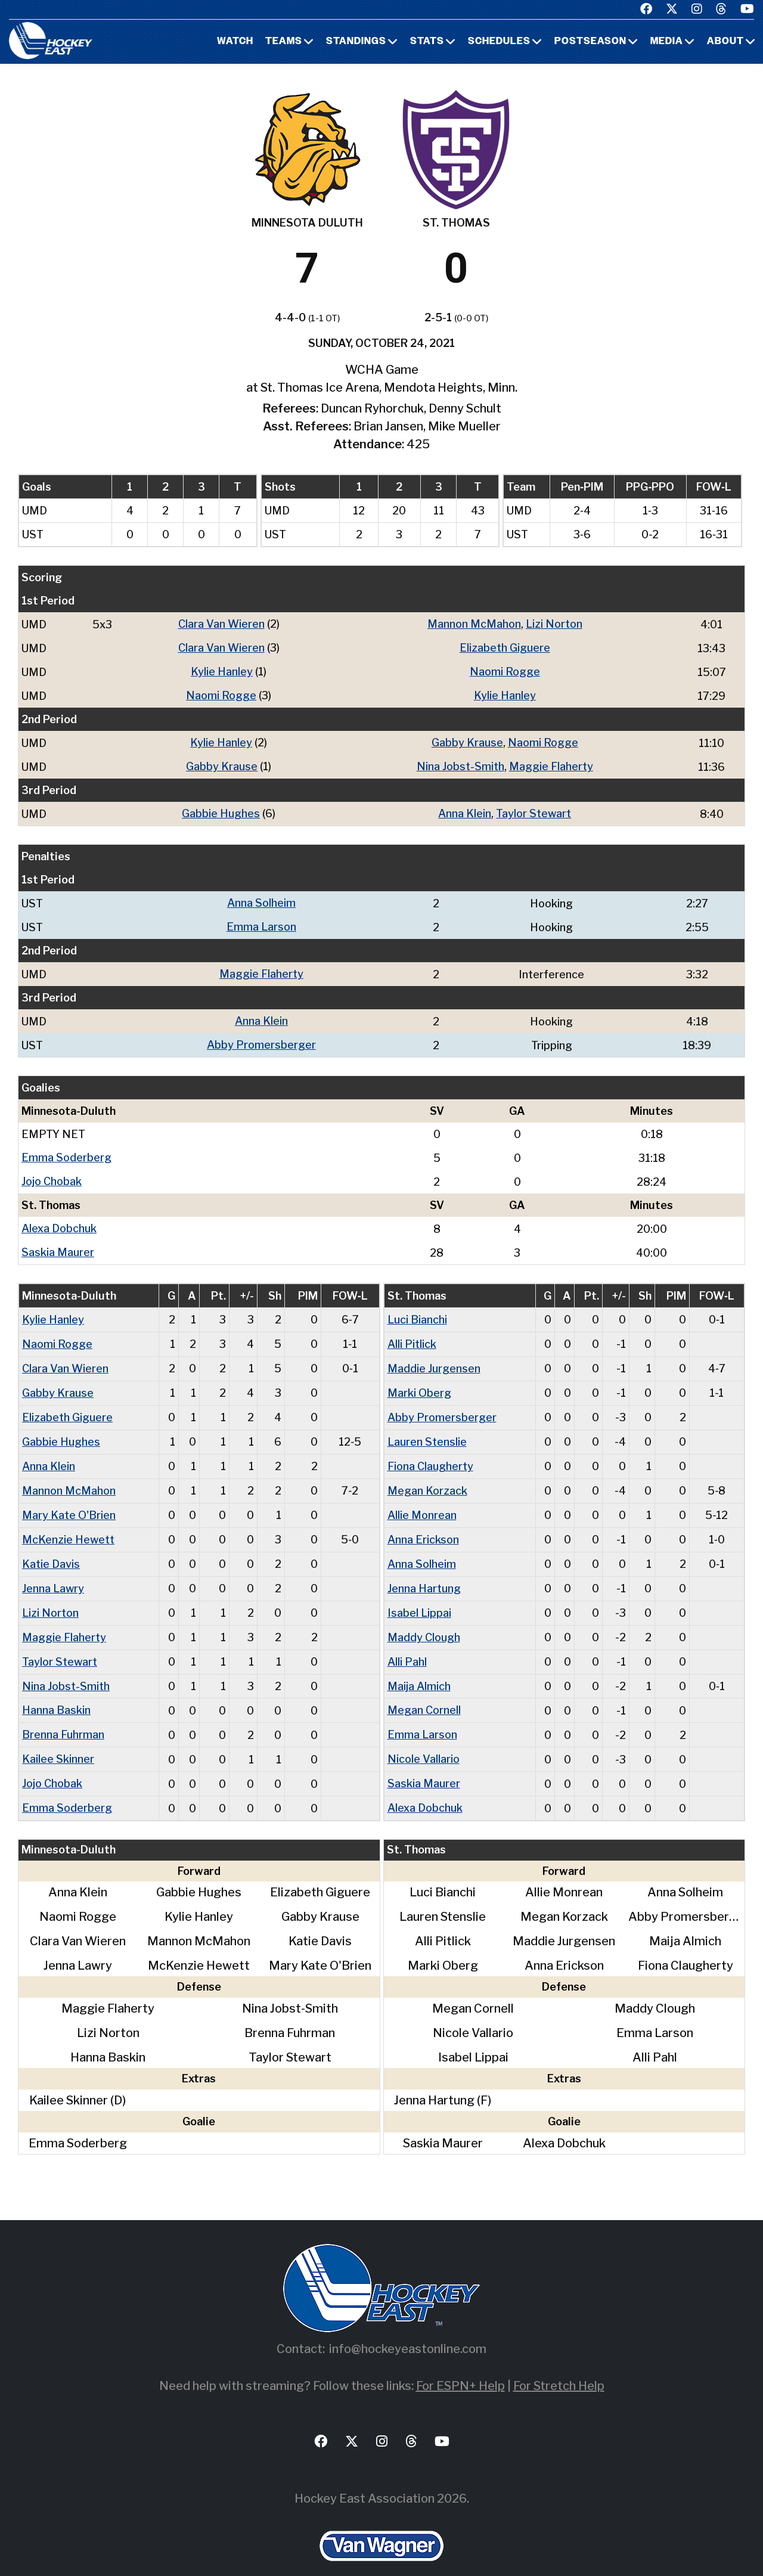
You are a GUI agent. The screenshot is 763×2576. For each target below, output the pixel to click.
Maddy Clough (423, 1620)
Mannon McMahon (474, 624)
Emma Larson (261, 922)
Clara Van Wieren (221, 624)
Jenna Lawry (53, 1572)
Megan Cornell (424, 1691)
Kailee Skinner (58, 1739)
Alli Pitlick (411, 1334)
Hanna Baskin (56, 1691)
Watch (235, 42)
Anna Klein (464, 810)
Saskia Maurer (57, 1243)
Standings (356, 42)
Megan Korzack (427, 1477)
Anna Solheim (261, 898)
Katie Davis (51, 1548)
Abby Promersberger (261, 1038)
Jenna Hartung (424, 1572)
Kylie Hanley (222, 670)
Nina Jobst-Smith (460, 763)
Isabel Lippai (419, 1596)
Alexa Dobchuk (59, 1220)
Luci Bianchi (417, 1310)
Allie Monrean (422, 1501)
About (725, 42)
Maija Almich (419, 1667)
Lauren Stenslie (427, 1429)
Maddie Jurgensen (433, 1357)
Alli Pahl (407, 1644)
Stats (427, 42)
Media (666, 42)
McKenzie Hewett (68, 1524)
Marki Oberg (419, 1381)
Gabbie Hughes (221, 810)
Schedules (499, 42)
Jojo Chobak (51, 1173)
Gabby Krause (467, 740)
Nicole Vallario (423, 1739)
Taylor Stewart (533, 810)
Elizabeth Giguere (505, 647)
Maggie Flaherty (551, 763)
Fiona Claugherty (430, 1453)
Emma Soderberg (66, 1150)
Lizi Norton (554, 624)
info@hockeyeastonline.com (407, 2327)
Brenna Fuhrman (63, 1715)
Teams (283, 42)
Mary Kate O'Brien (69, 1501)
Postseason (590, 42)
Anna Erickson (423, 1524)
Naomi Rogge (505, 670)
